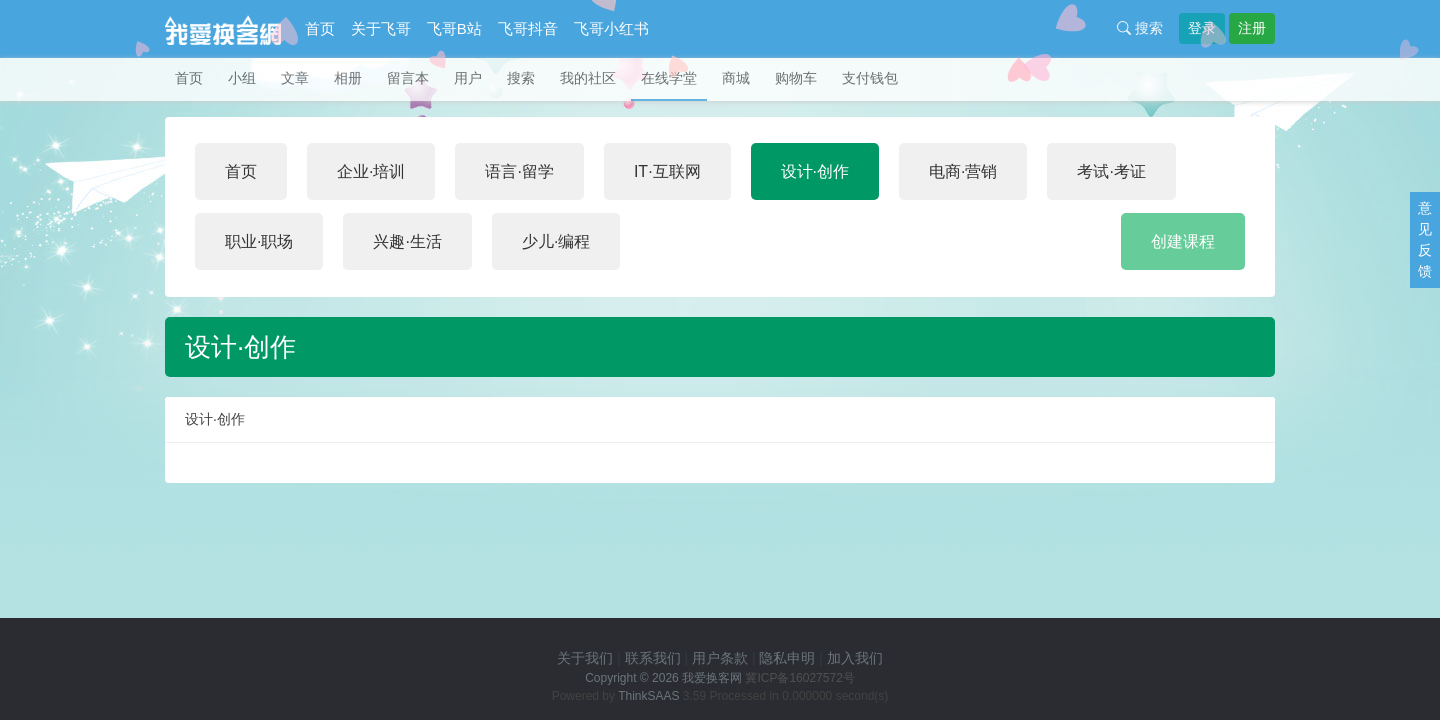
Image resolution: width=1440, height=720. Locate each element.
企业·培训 (371, 171)
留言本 (408, 78)
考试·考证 (1111, 171)
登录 (1202, 28)
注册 (1252, 28)
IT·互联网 (667, 171)
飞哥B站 (454, 28)
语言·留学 (519, 171)
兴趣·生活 (407, 241)
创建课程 (1183, 241)
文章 (295, 78)
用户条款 (720, 658)
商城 (736, 78)
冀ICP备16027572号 (799, 678)
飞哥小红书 (611, 28)
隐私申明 (787, 658)
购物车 (796, 78)
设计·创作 (815, 171)
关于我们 (585, 658)
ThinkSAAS (648, 696)
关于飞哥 (381, 28)
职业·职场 (259, 241)
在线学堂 (669, 78)
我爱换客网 (712, 678)
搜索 (1140, 28)
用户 (468, 78)
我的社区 (588, 78)
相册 (348, 78)
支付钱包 (870, 78)
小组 (242, 78)
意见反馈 (1425, 239)
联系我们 (653, 658)
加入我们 (855, 658)
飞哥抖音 (528, 28)
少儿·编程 (556, 241)
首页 (320, 28)
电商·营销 (963, 171)
